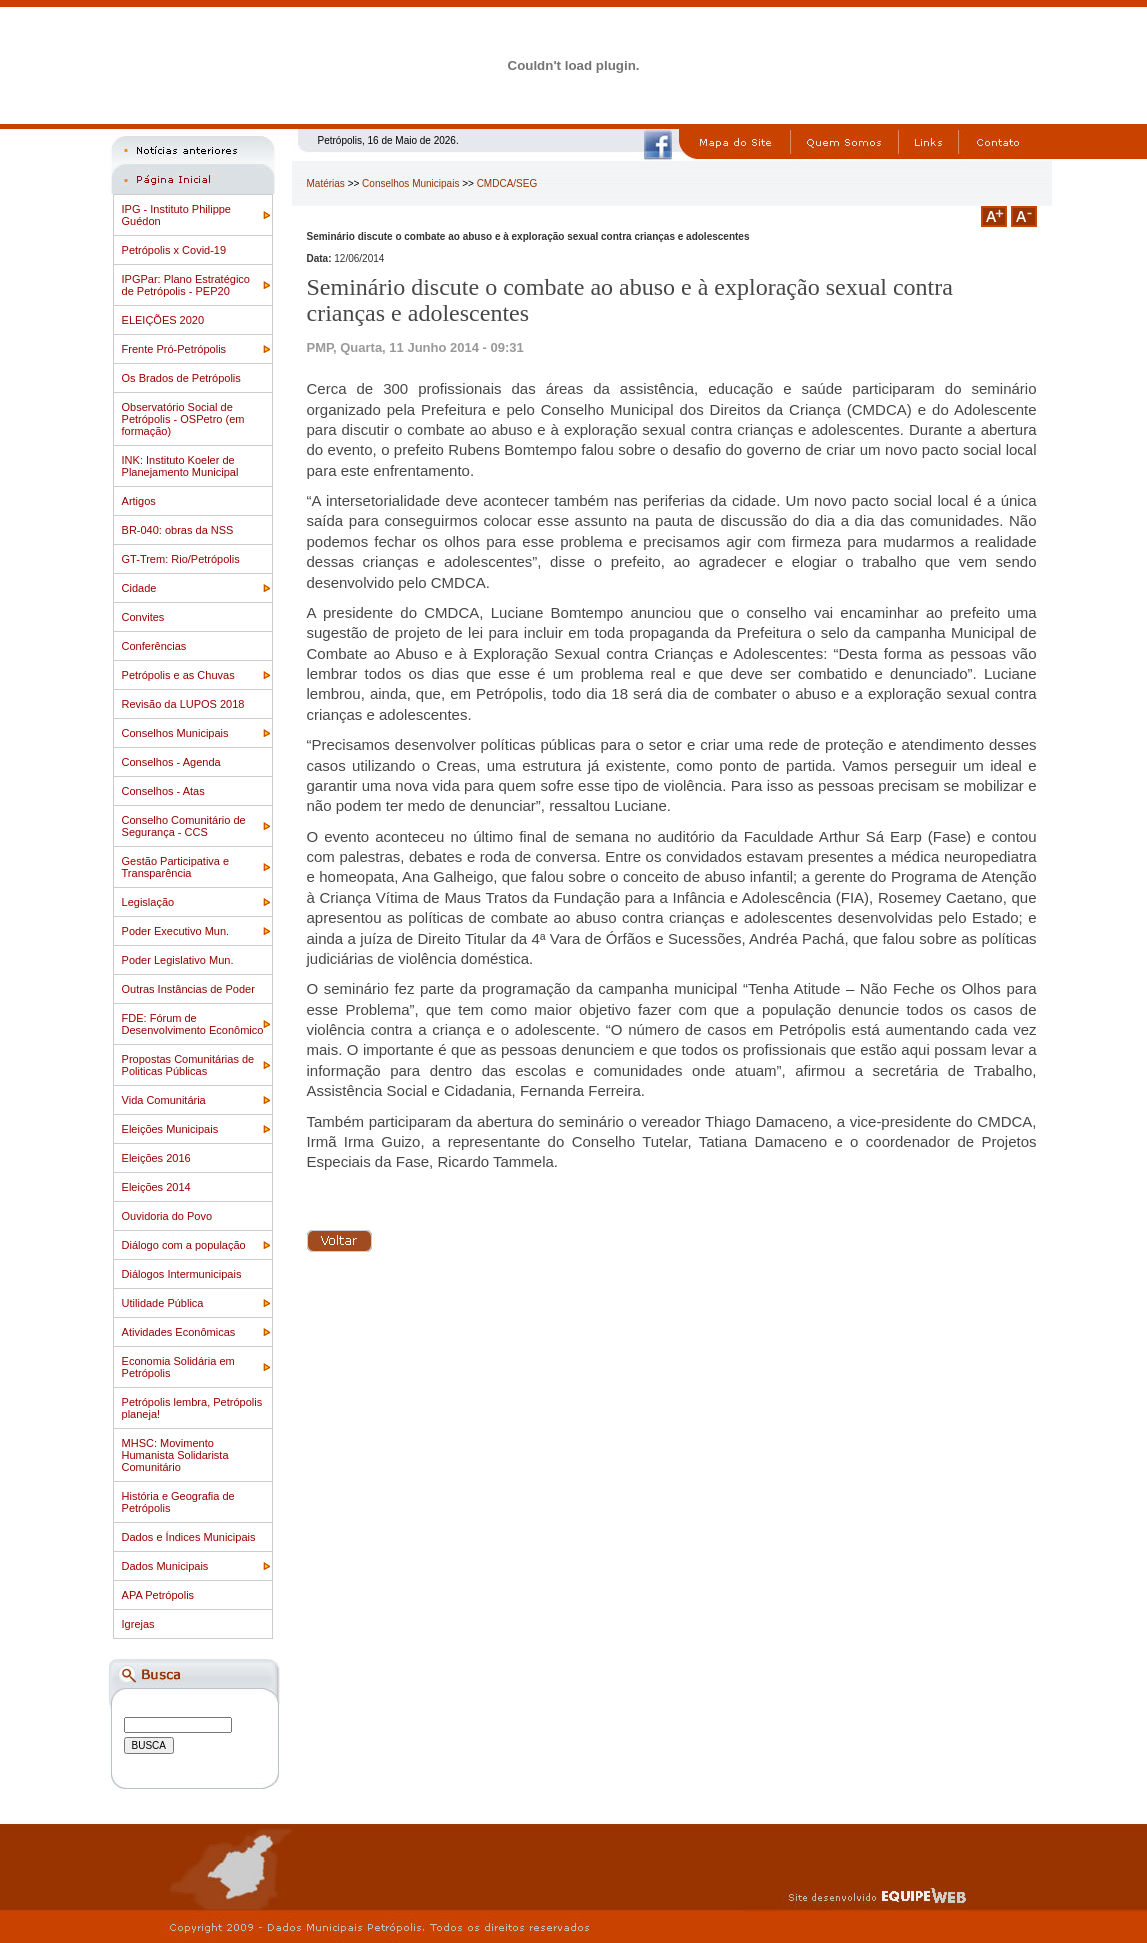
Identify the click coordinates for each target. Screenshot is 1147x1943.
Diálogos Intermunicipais (182, 1274)
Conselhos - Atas (163, 791)
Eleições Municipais (170, 1129)
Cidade (139, 588)
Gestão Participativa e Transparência (176, 867)
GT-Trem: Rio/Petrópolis (181, 559)
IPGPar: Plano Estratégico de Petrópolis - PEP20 (186, 285)
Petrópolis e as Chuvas (178, 675)
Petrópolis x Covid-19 (174, 250)
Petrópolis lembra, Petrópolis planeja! (192, 1408)
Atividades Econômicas (179, 1332)
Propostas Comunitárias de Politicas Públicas (188, 1065)
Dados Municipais (165, 1566)
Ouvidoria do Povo (167, 1216)
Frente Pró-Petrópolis (174, 349)
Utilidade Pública (163, 1303)
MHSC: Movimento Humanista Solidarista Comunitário (175, 1455)
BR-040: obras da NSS (178, 530)
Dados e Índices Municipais (189, 1537)
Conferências (154, 646)
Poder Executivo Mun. (176, 931)
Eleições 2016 (156, 1158)
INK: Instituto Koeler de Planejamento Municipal (180, 466)
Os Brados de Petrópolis (181, 378)
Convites (143, 617)
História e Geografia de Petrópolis (178, 1502)
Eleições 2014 (156, 1187)
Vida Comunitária (164, 1100)
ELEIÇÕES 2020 (163, 320)
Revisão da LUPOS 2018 (183, 704)
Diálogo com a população (184, 1245)
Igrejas (138, 1624)
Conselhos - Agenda (171, 762)
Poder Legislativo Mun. (178, 960)
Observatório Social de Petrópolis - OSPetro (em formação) (183, 419)
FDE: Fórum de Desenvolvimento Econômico (193, 1024)
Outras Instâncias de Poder (188, 989)
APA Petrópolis (158, 1595)
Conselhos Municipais (175, 733)
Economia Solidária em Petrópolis (178, 1367)
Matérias (326, 183)
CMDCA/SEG (507, 183)
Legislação (148, 902)
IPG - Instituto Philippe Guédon (176, 215)
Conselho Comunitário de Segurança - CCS (184, 826)
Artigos (139, 501)
